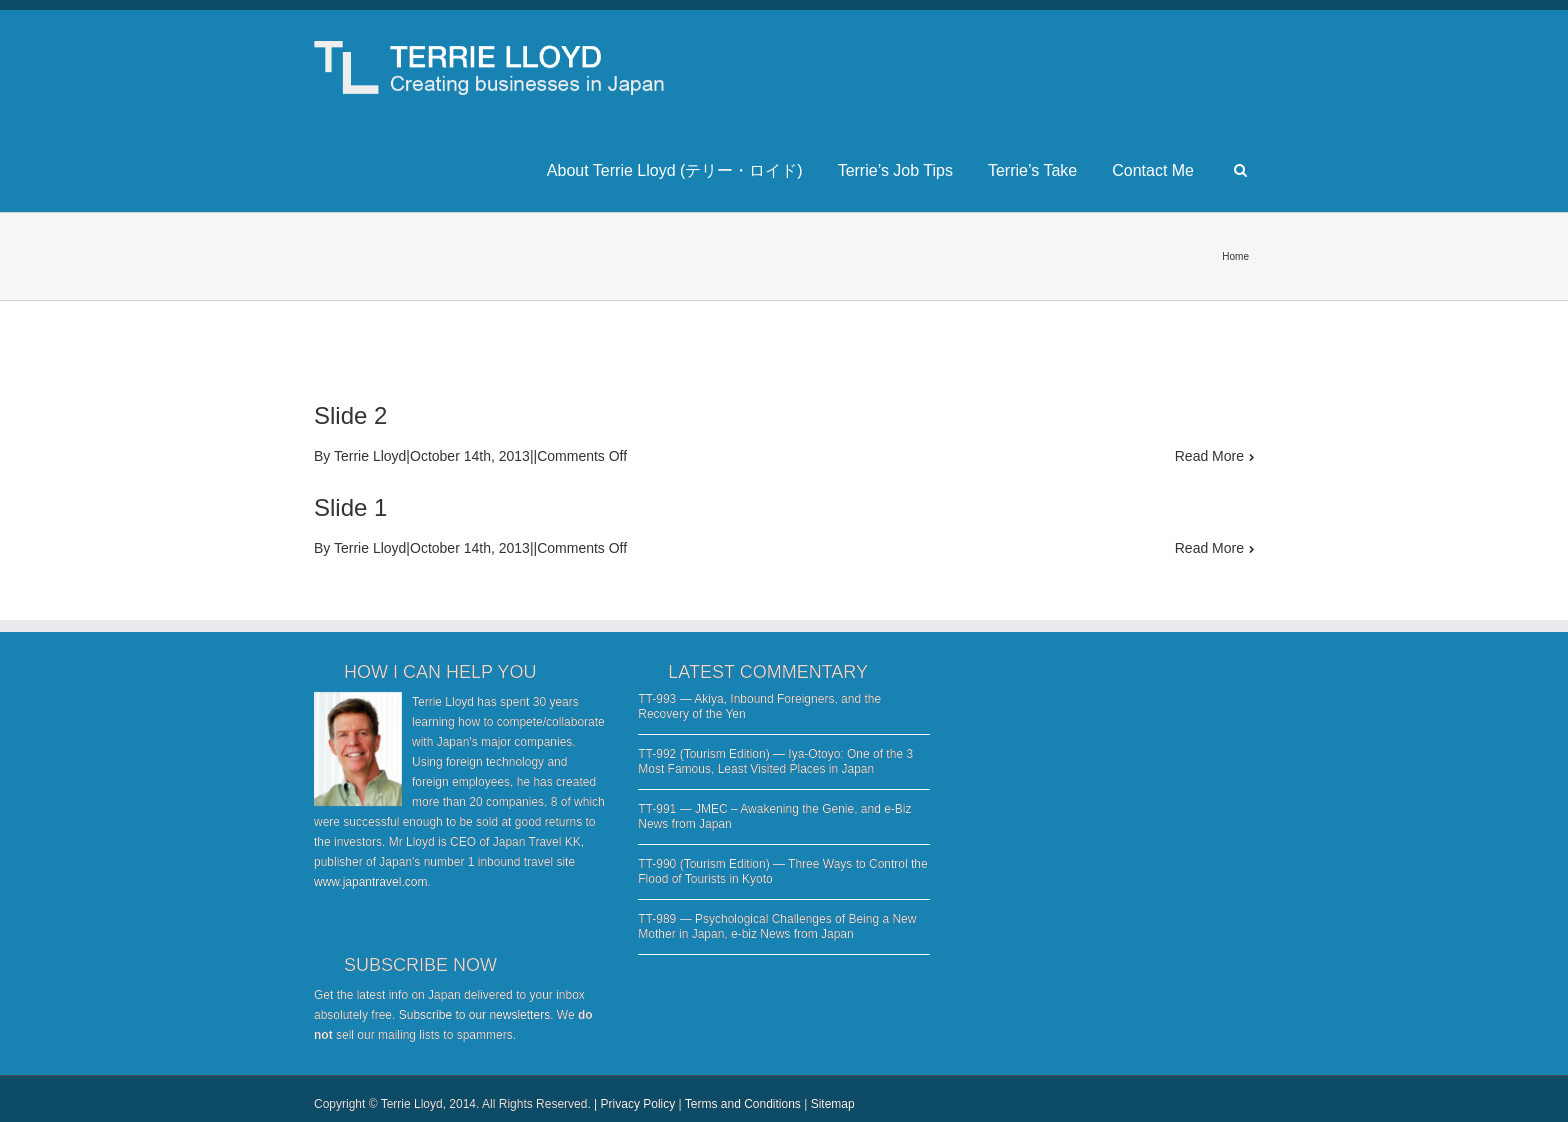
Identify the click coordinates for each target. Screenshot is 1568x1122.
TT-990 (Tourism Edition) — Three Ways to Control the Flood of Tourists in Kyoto (782, 871)
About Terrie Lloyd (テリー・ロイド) (675, 170)
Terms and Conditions (743, 1104)
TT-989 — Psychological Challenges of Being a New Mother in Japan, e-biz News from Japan (777, 926)
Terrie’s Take (1032, 170)
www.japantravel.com (370, 882)
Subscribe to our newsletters (474, 1015)
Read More (1209, 456)
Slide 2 (350, 415)
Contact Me (1153, 170)
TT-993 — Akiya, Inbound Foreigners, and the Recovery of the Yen (759, 706)
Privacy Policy (638, 1104)
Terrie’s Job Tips (895, 170)
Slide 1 (350, 507)
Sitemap (833, 1104)
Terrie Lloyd (370, 456)
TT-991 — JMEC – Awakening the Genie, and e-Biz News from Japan (774, 816)
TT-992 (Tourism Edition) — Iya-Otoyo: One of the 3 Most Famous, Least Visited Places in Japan (775, 761)
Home (1235, 256)
